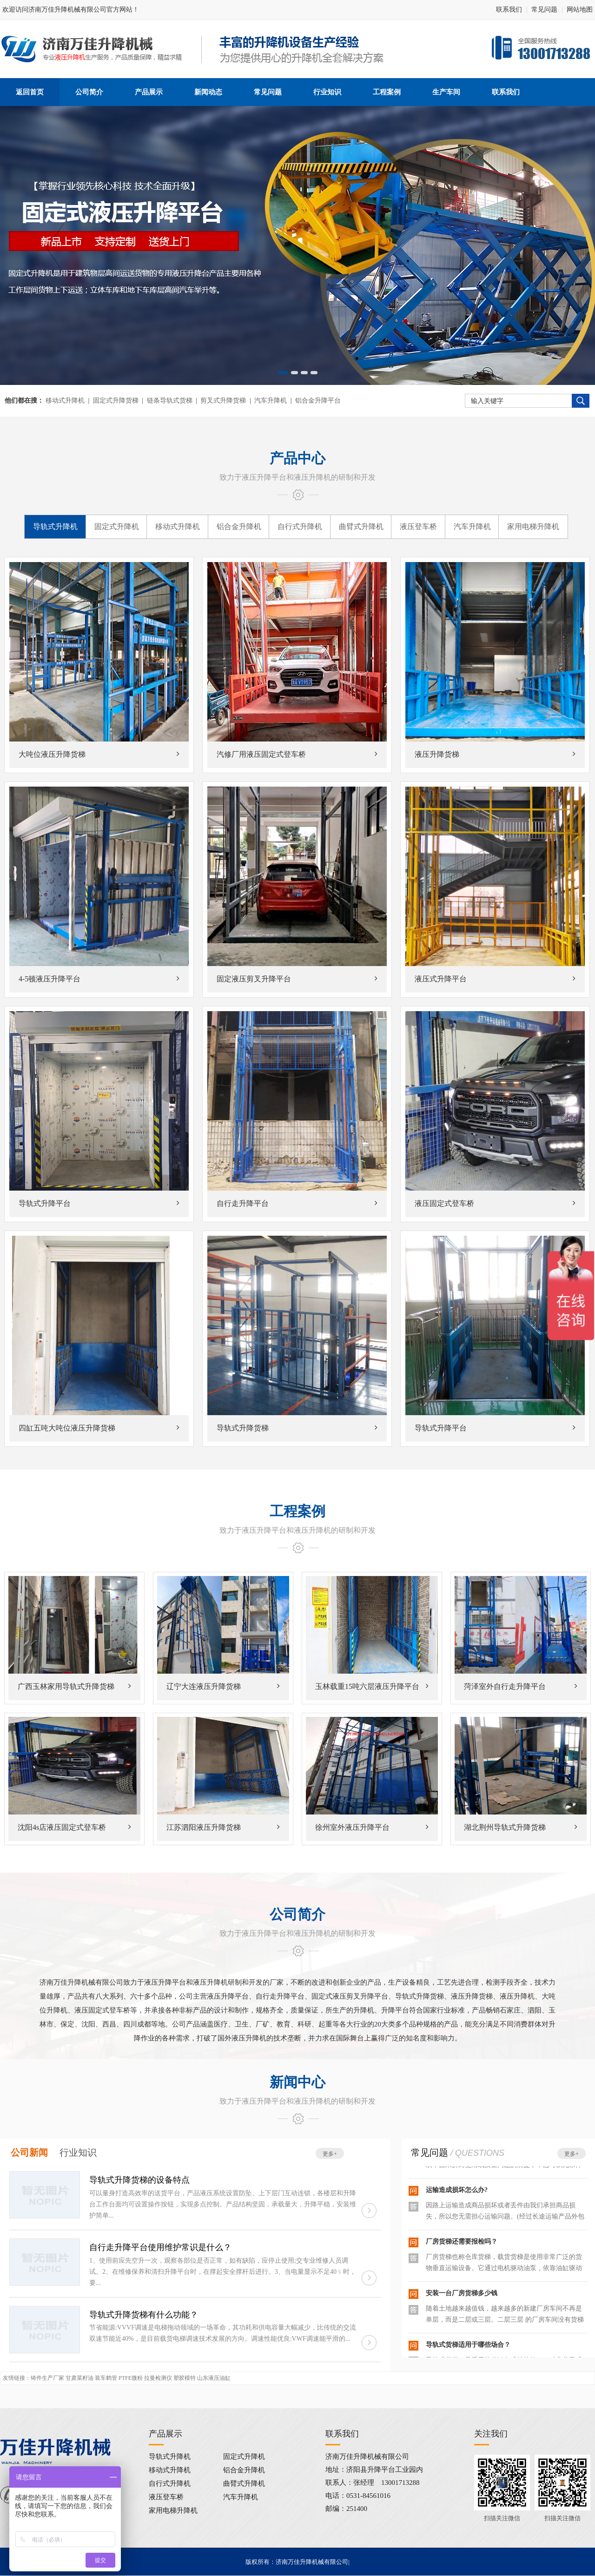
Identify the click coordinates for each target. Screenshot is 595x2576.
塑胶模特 (184, 2378)
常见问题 (544, 9)
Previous (57, 248)
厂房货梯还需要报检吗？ (461, 2241)
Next (538, 248)
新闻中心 (297, 2082)
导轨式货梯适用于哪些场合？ (468, 2344)
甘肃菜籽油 (79, 2378)
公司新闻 (29, 2152)
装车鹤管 (106, 2378)
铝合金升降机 (239, 526)
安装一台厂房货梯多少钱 (461, 2293)
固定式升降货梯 (116, 400)
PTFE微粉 (131, 2378)
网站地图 (580, 9)
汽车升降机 (270, 400)
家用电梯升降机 (533, 526)
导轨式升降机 (55, 526)
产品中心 (297, 458)
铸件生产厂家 (47, 2378)
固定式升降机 (116, 526)
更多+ (330, 2154)
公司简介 (297, 1914)
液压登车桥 (418, 526)
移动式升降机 (65, 400)
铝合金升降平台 (318, 400)
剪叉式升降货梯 (223, 400)
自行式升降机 (300, 526)
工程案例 (297, 1511)
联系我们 (509, 9)
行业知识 (78, 2152)
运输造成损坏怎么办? (457, 2189)
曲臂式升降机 (361, 526)
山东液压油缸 (214, 2378)
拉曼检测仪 (158, 2378)
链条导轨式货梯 (169, 400)
